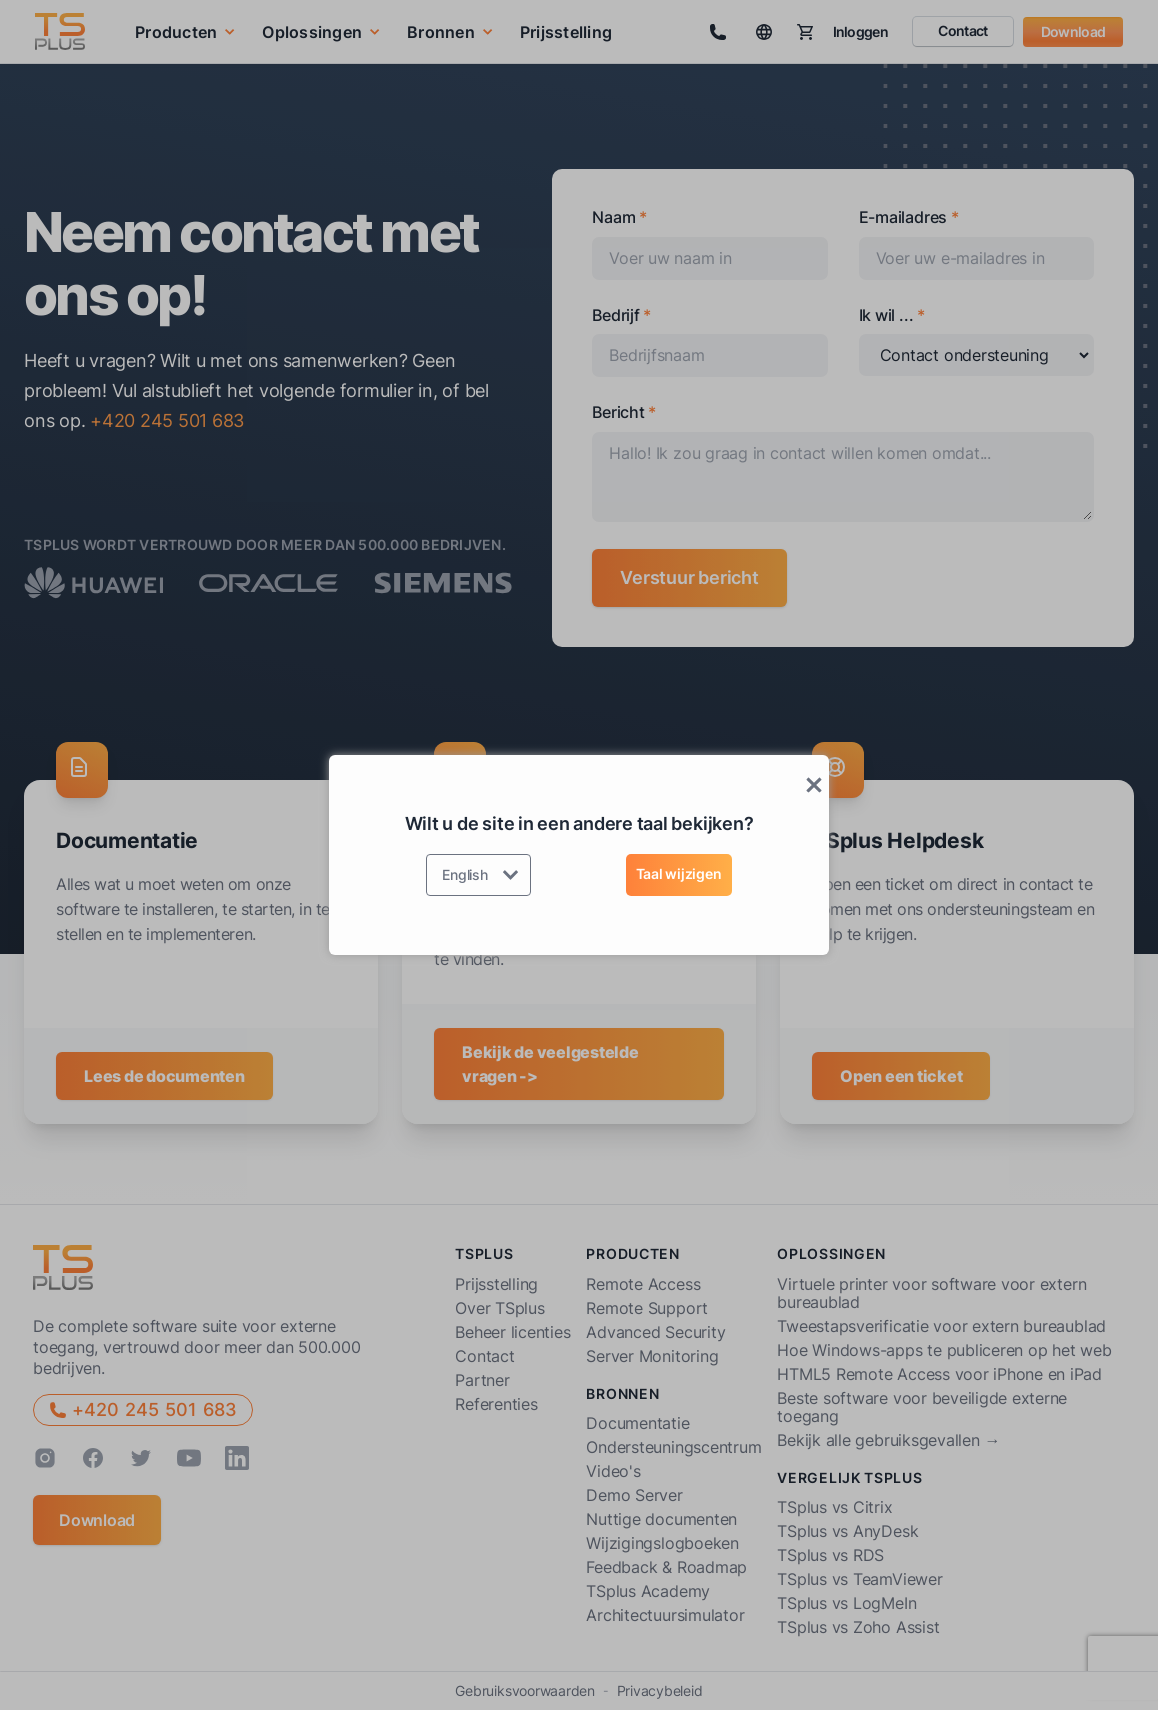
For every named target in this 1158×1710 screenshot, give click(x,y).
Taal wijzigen (679, 873)
